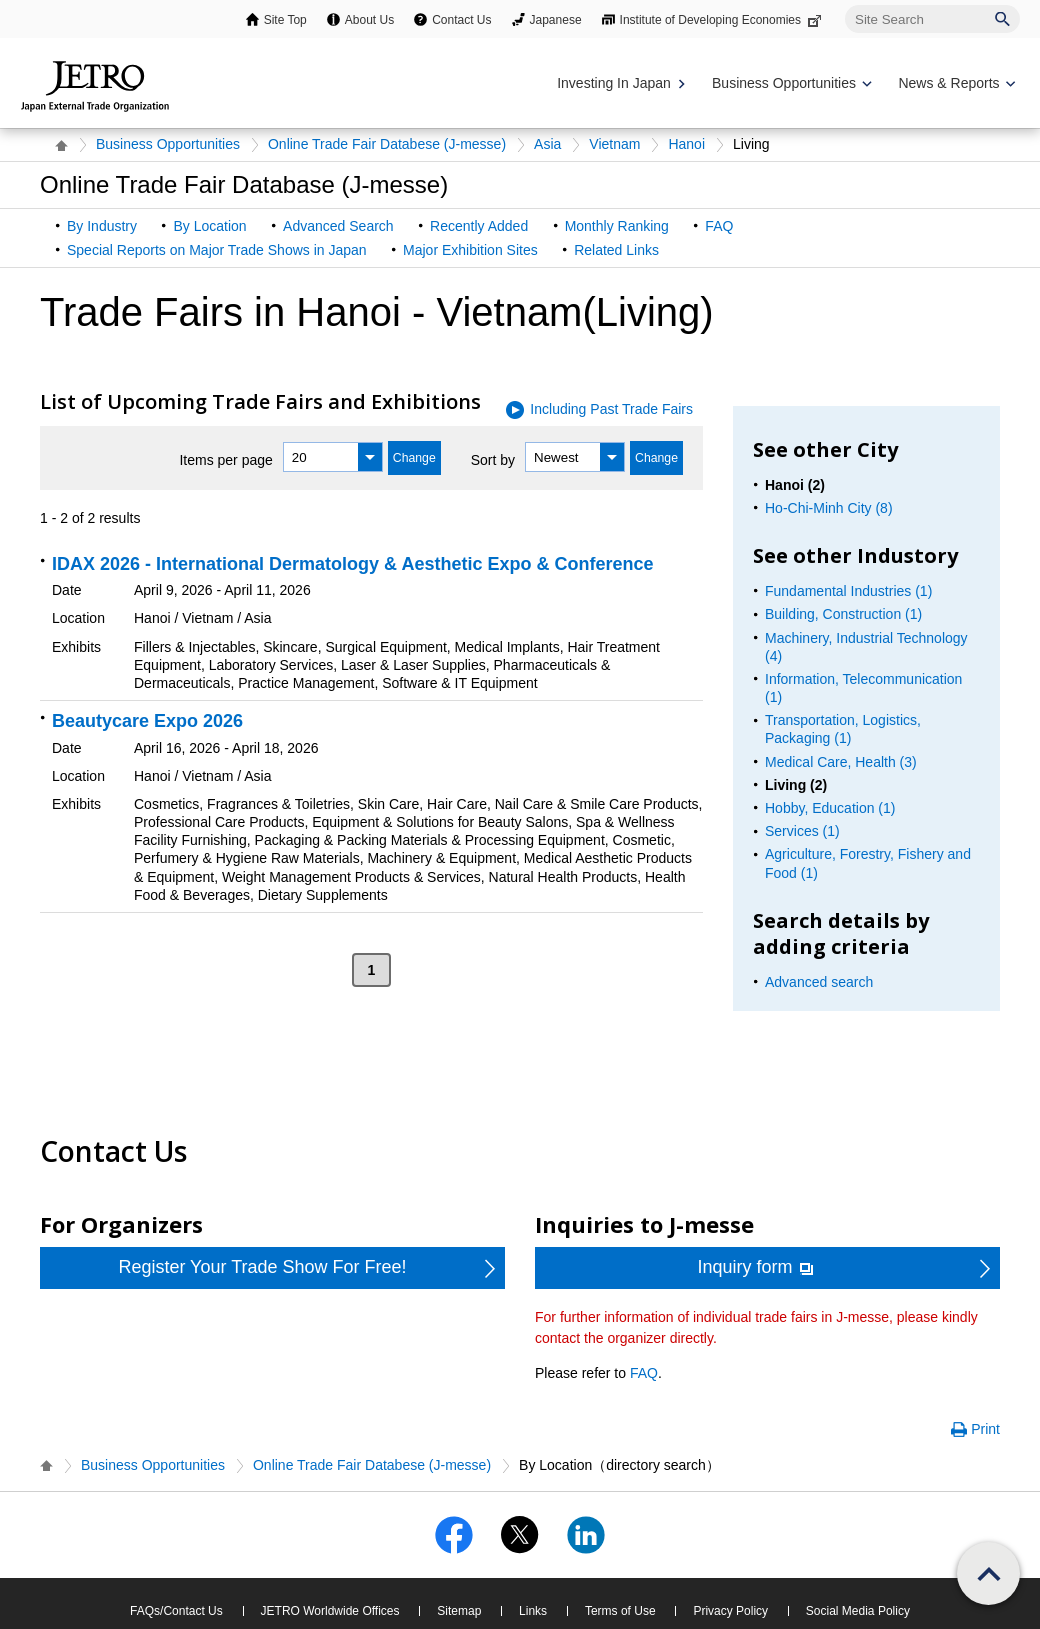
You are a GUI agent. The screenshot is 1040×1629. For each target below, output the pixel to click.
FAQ (719, 226)
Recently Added (479, 226)
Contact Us (461, 20)
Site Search (844, 4)
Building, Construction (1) (843, 614)
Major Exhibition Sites (470, 250)
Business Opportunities (168, 144)
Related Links (616, 250)
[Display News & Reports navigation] (954, 83)
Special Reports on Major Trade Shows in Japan (217, 250)
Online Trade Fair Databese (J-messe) (387, 144)
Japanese (556, 20)
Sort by (493, 460)
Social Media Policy (858, 1611)
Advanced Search (338, 226)
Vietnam (614, 144)
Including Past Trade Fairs (611, 409)
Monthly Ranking (617, 226)
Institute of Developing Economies (722, 20)
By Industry (102, 226)
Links (533, 1611)
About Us (369, 20)
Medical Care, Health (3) (841, 762)
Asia (547, 144)
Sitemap (459, 1611)
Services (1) (802, 831)
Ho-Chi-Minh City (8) (829, 508)
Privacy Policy (730, 1611)
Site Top (285, 20)
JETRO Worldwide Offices (330, 1611)
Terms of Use (620, 1611)
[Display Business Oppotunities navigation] (790, 83)
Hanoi (686, 144)
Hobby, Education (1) (830, 808)
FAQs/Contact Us (176, 1611)
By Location (209, 226)
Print (985, 1429)
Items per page (225, 460)
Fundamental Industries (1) (848, 591)
